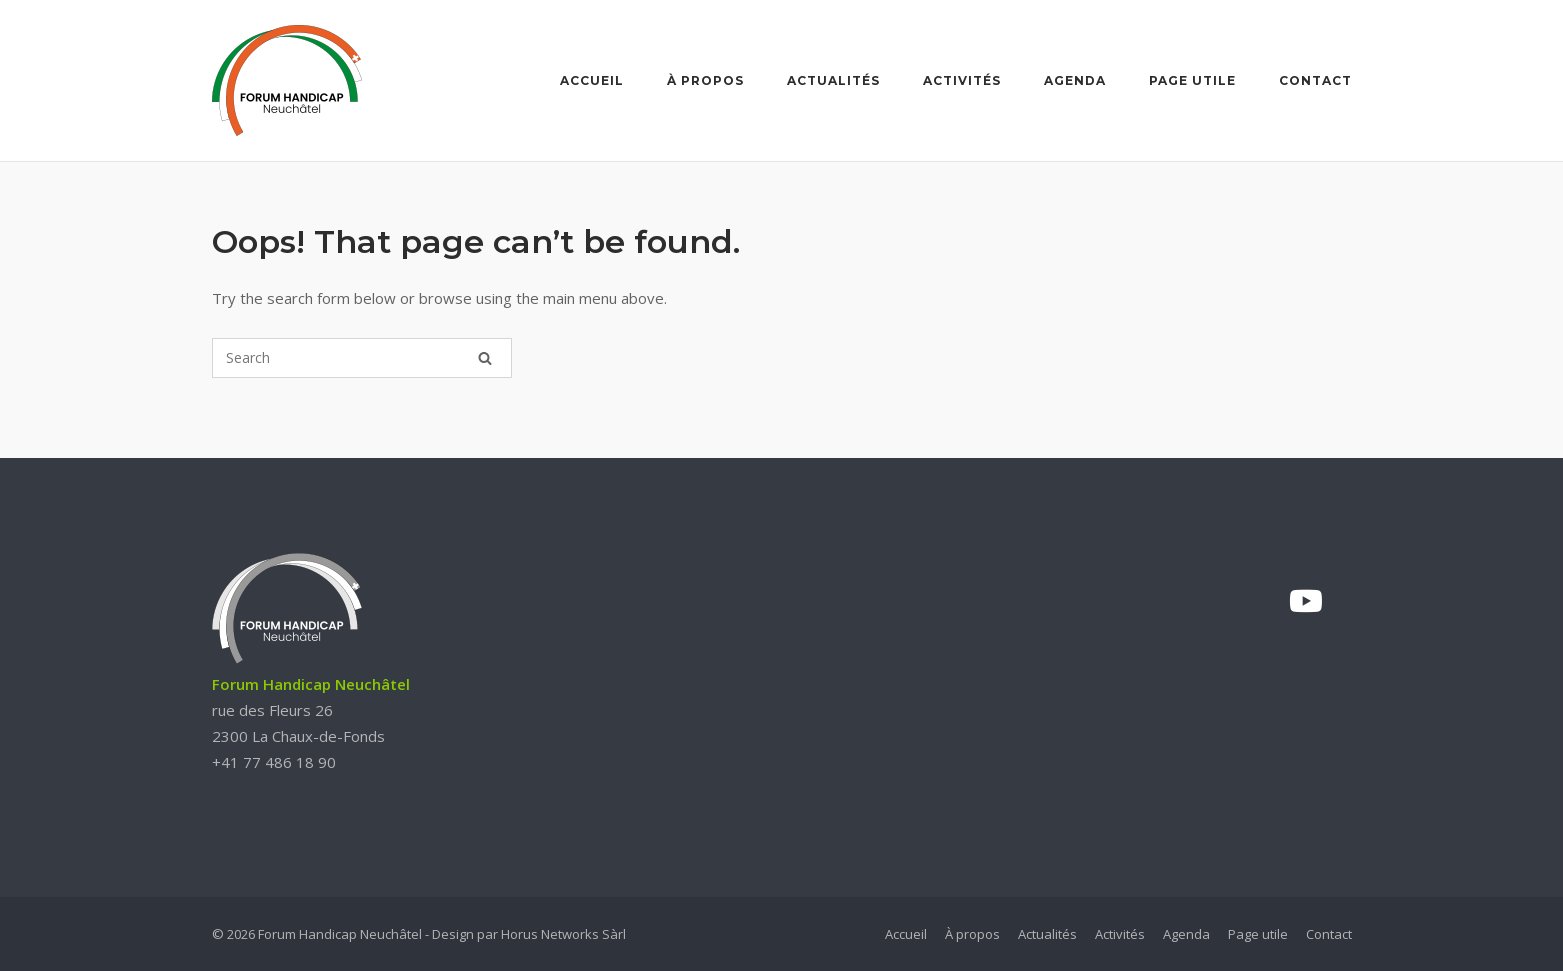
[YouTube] (1306, 601)
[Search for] (362, 358)
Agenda (1075, 80)
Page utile (1192, 80)
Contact (1315, 80)
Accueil (592, 80)
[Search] (485, 358)
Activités (962, 80)
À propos (705, 80)
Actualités (833, 80)
